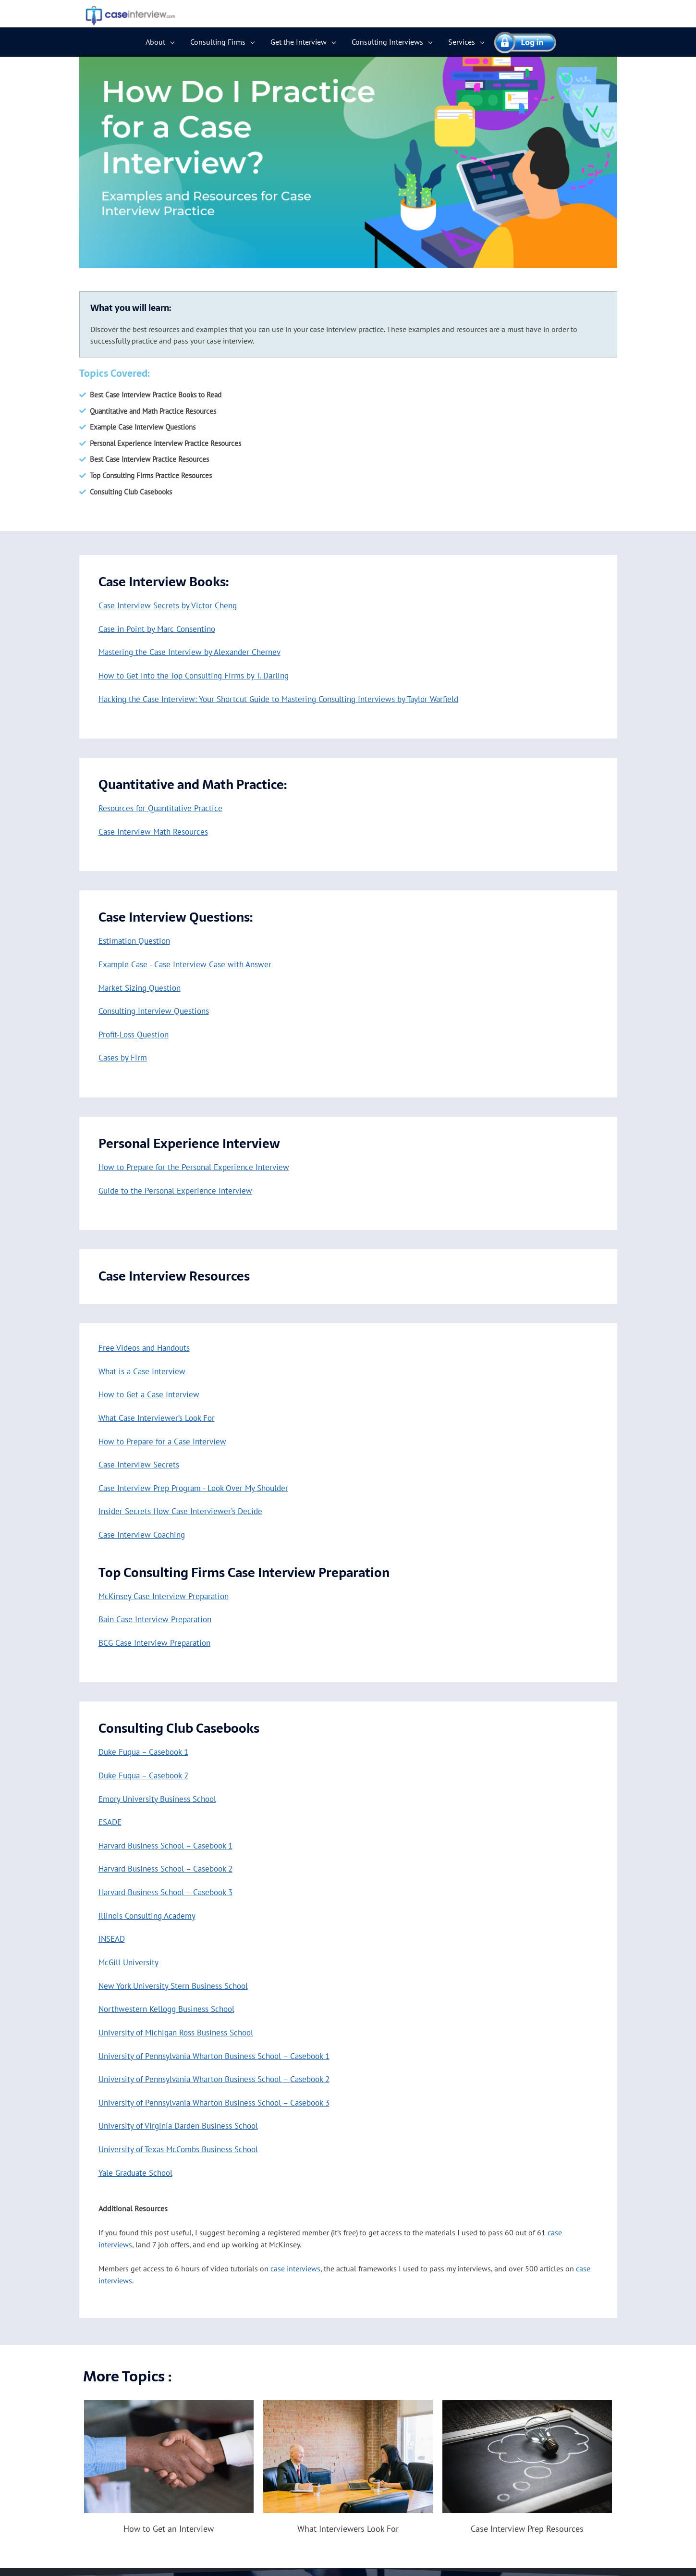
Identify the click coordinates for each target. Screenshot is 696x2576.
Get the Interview (298, 42)
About (155, 42)
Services (461, 42)
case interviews (295, 2277)
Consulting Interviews (387, 42)
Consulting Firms (217, 42)
